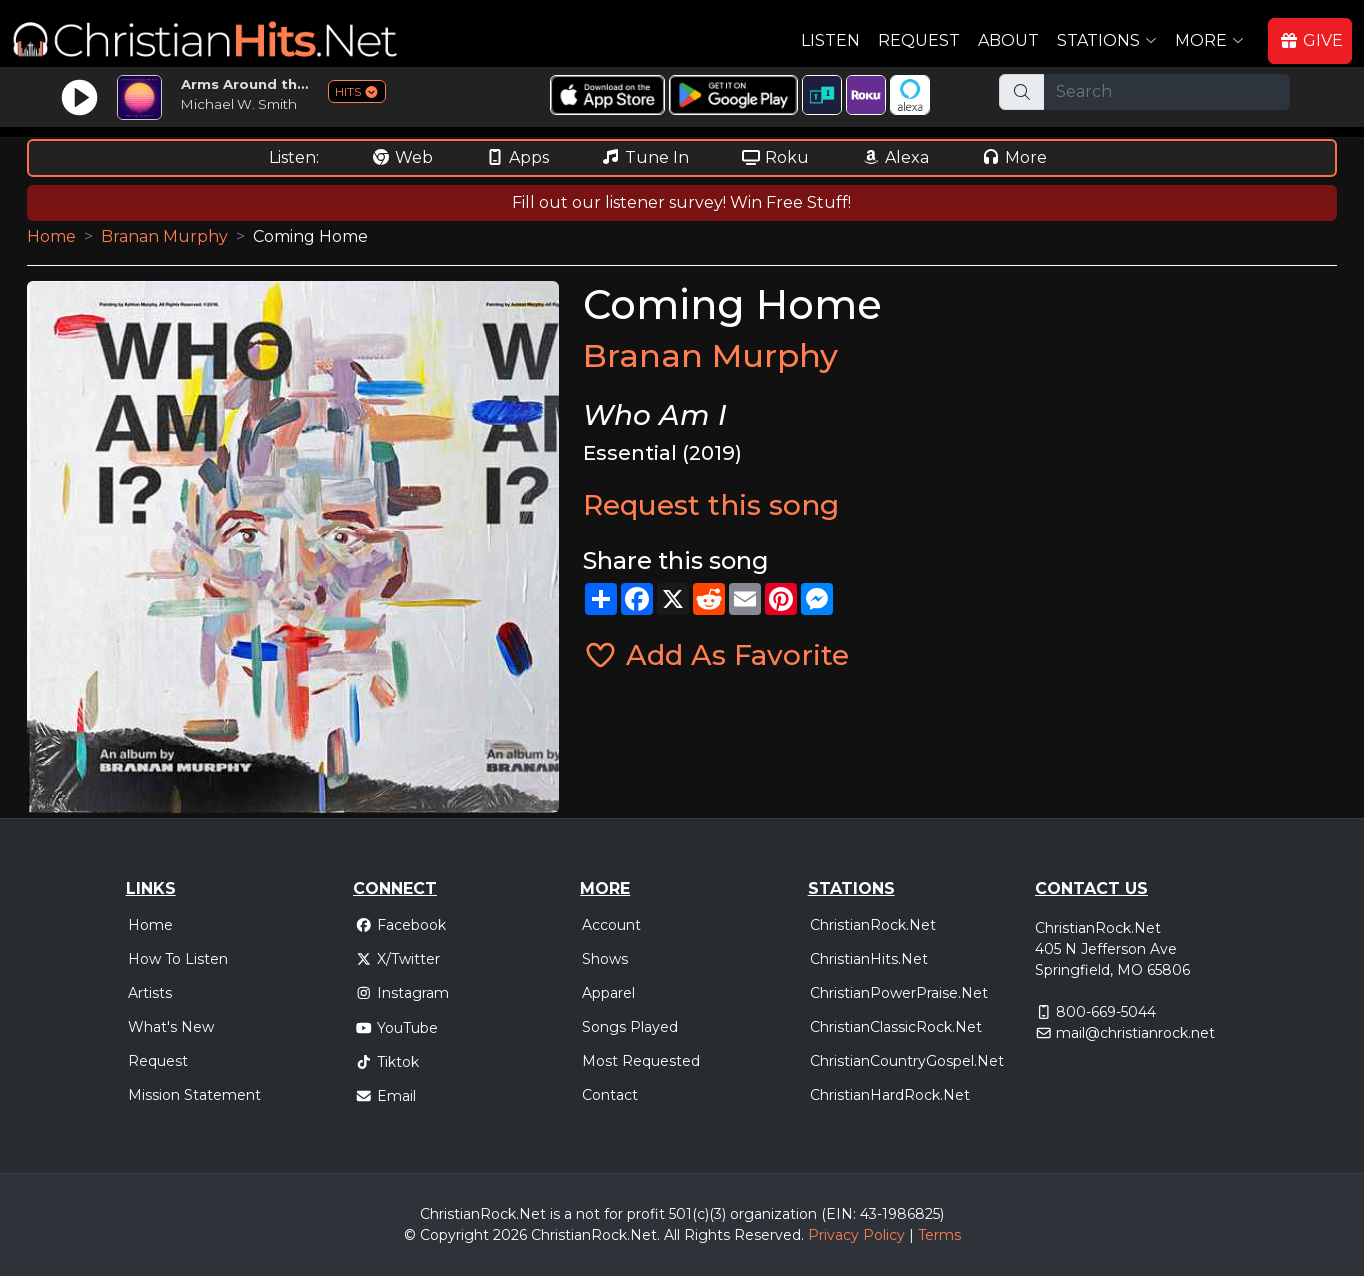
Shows (605, 959)
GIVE (1311, 40)
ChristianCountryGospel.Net (907, 1061)
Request (919, 40)
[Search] (1167, 92)
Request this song (711, 505)
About (1008, 40)
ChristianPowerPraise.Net (899, 993)
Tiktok (387, 1062)
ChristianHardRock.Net (890, 1095)
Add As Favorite (716, 655)
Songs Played (630, 1027)
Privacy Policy (856, 1235)
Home (51, 236)
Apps (517, 157)
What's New (171, 1027)
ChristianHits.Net (869, 959)
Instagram (402, 993)
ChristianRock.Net (873, 925)
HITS (357, 91)
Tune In (645, 157)
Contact (610, 1095)
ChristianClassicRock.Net (896, 1027)
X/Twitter (397, 959)
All (672, 1235)
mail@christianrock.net (1135, 1033)
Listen (830, 40)
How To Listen (178, 959)
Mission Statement (194, 1095)
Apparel (608, 993)
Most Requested (641, 1061)
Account (611, 925)
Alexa (895, 157)
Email (385, 1096)
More (1014, 157)
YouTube (396, 1028)
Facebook (400, 925)
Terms (939, 1235)
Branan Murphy (164, 236)
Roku (775, 157)
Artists (150, 993)
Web (402, 157)
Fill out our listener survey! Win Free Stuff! (681, 202)
